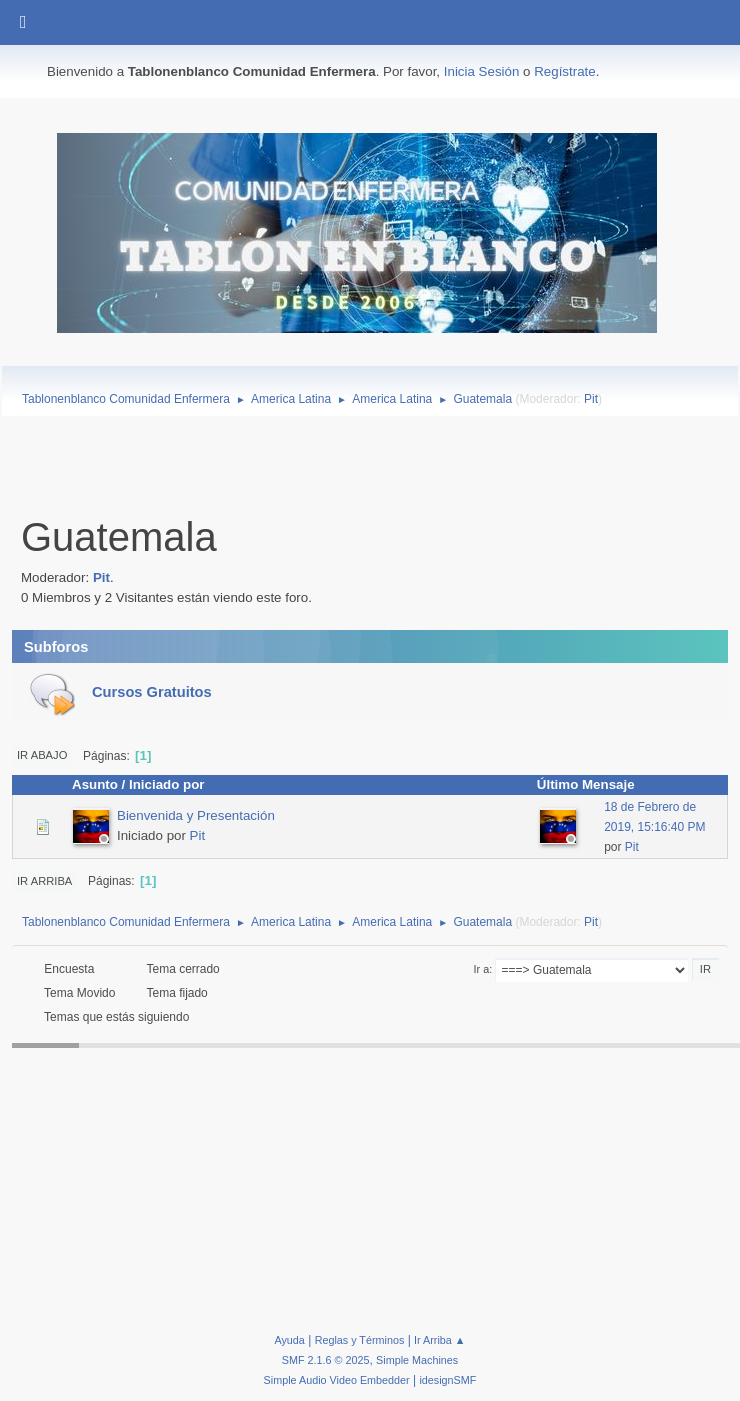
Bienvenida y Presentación (196, 815)
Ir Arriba (44, 881)
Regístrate (565, 71)
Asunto (95, 784)
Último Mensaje (595, 784)
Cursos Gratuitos (152, 692)
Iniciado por (167, 784)
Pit (591, 399)
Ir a (482, 969)
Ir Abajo (42, 755)
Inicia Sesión (482, 71)
